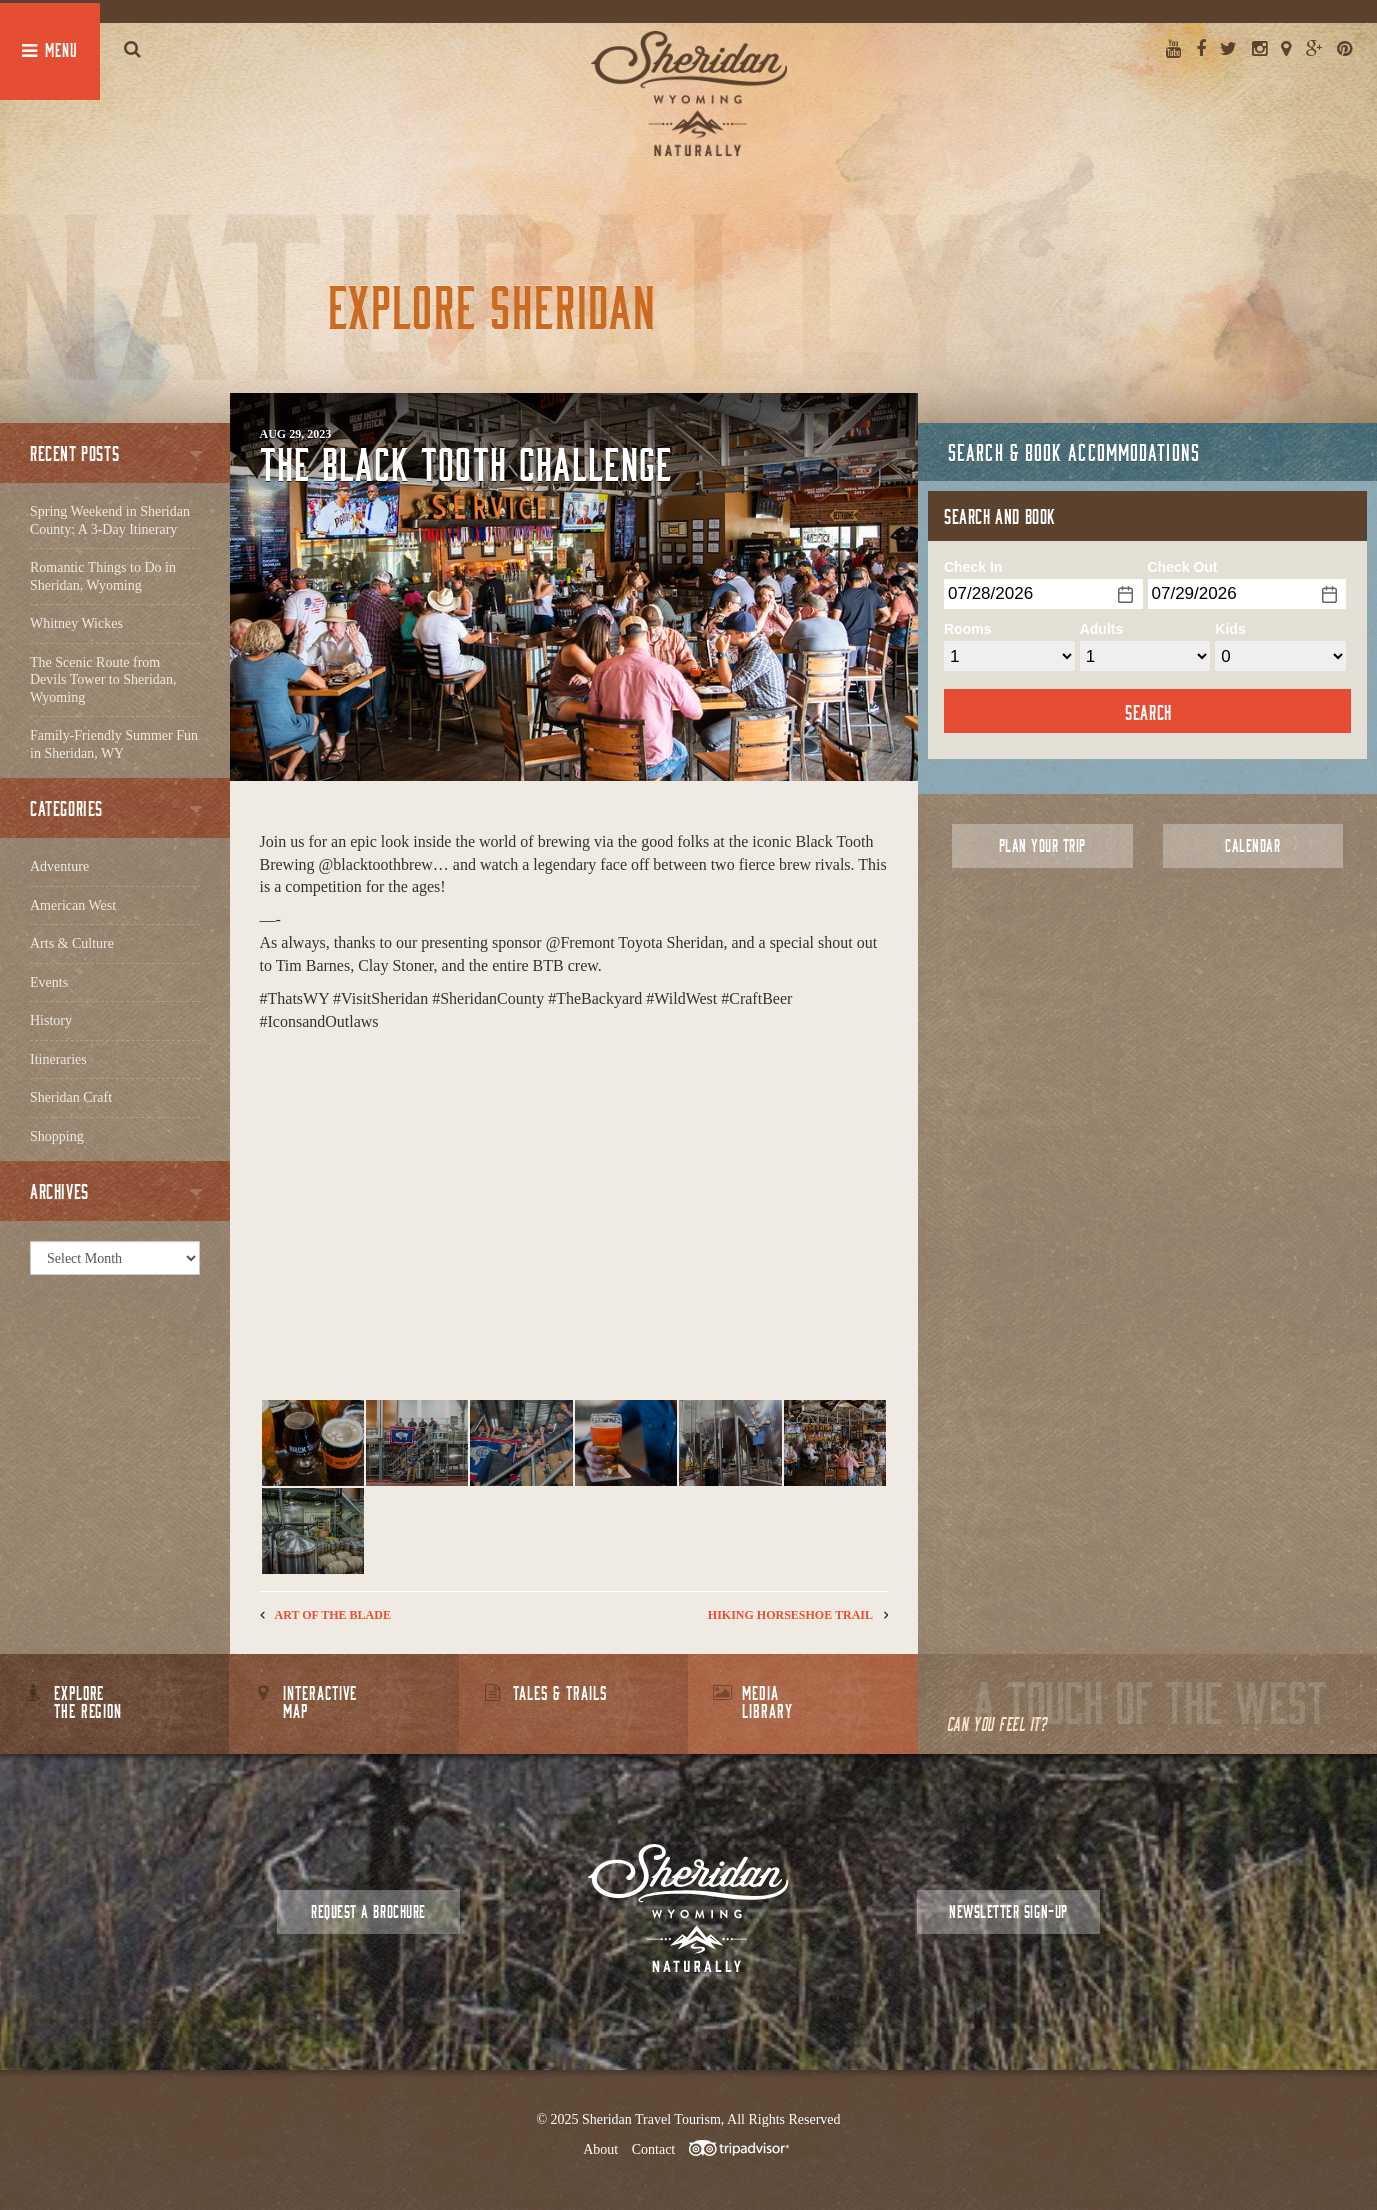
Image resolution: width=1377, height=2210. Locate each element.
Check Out (1183, 567)
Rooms (967, 629)
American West (73, 905)
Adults (1102, 629)
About (600, 2149)
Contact (654, 2149)
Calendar (1252, 845)
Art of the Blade (333, 1615)
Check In (973, 567)
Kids (1230, 629)
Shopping (57, 1136)
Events (49, 982)
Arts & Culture (72, 943)
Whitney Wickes (76, 623)
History (51, 1020)
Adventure (59, 866)
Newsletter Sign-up (1008, 1911)
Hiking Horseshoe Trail (790, 1615)
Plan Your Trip (1042, 845)
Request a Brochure (368, 1911)
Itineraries (58, 1059)
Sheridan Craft (71, 1097)
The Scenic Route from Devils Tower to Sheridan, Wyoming (103, 680)
